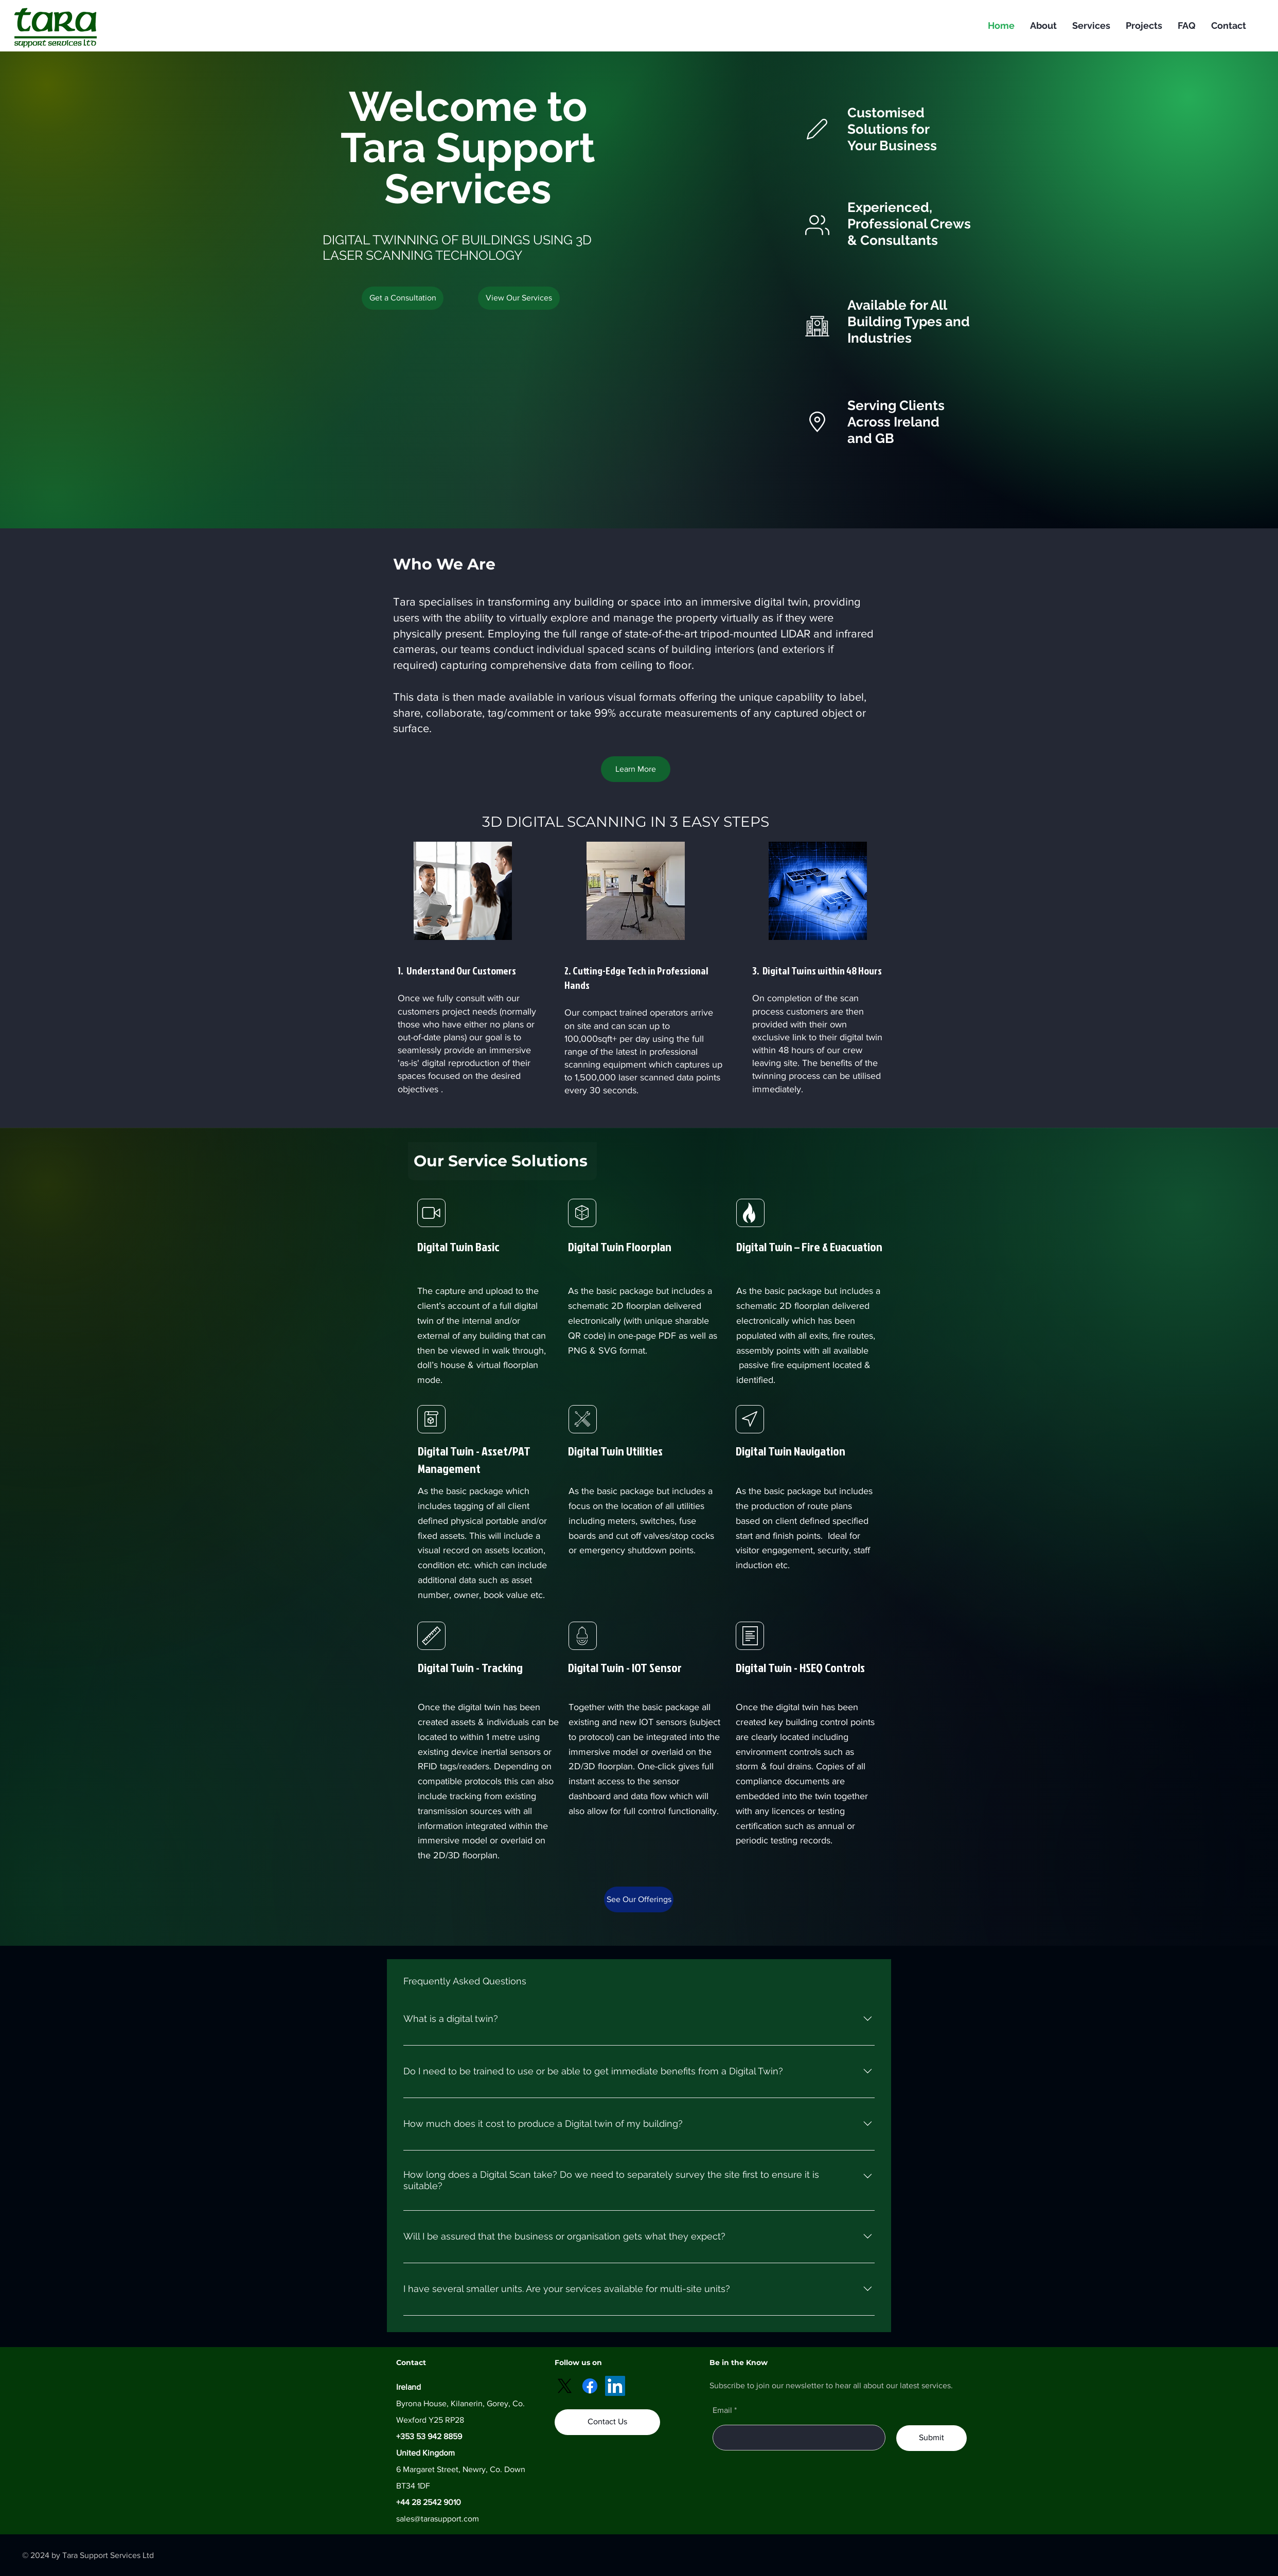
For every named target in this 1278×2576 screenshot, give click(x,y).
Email (722, 2410)
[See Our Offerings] (638, 1899)
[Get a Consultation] (402, 298)
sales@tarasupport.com (437, 2518)
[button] (519, 298)
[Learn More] (635, 769)
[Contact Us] (607, 2422)
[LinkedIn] (615, 2386)
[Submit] (931, 2438)
